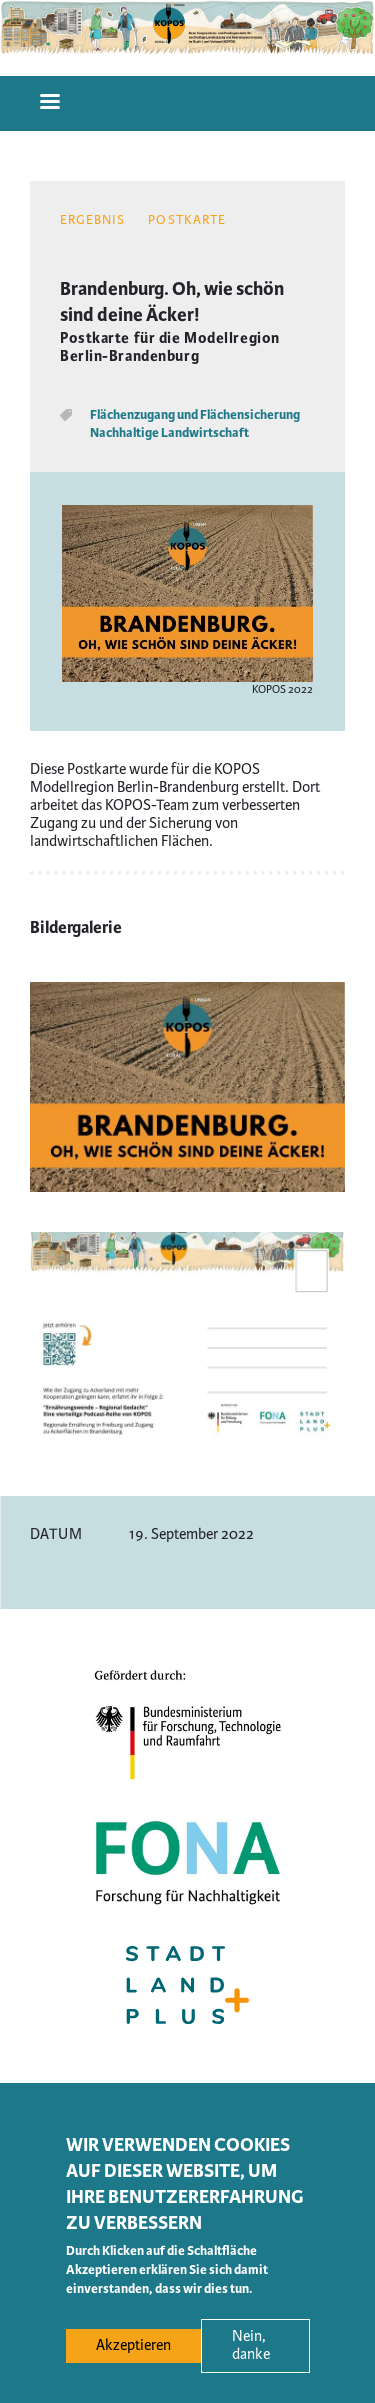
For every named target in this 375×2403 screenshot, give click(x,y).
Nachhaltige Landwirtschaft (169, 433)
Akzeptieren (133, 2359)
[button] (187, 1187)
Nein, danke (251, 2359)
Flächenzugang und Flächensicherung (195, 415)
